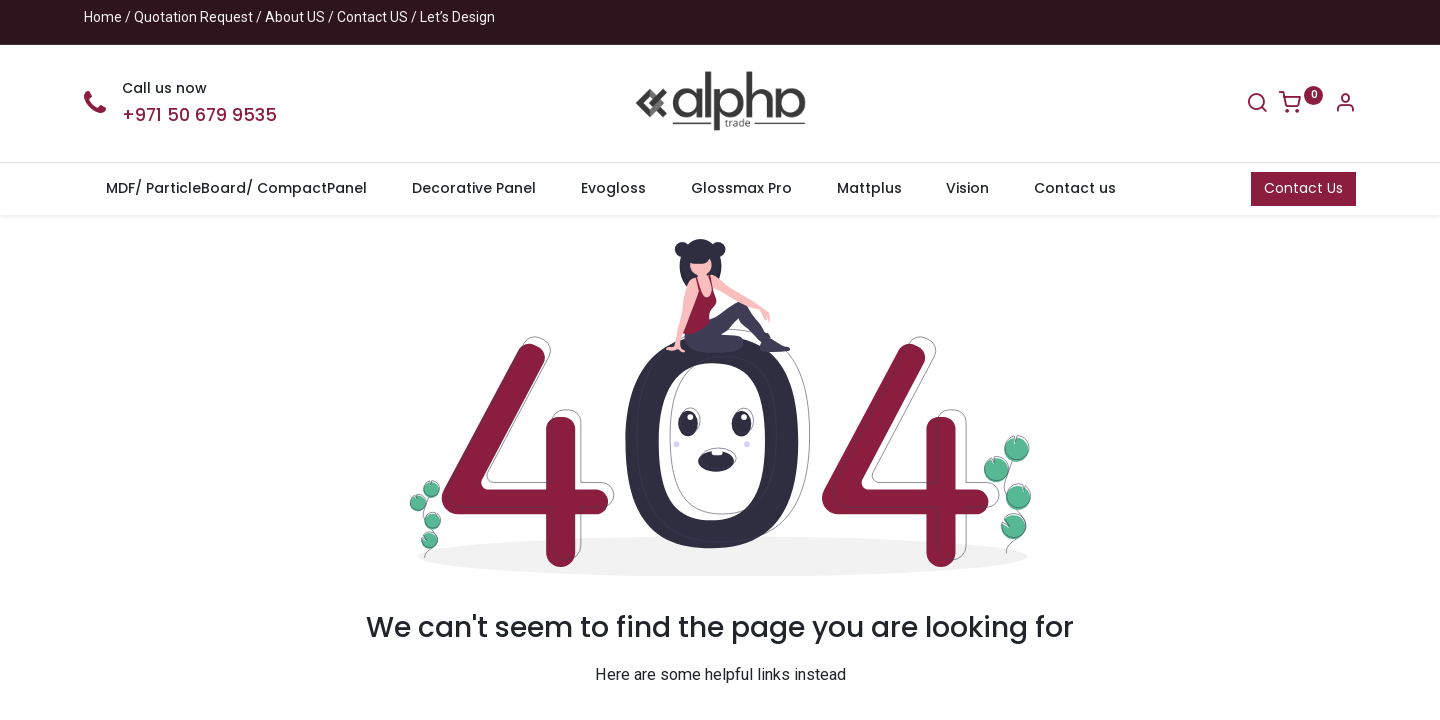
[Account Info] (1345, 105)
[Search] (1257, 105)
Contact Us (1303, 188)
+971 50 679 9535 (199, 115)
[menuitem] (237, 189)
